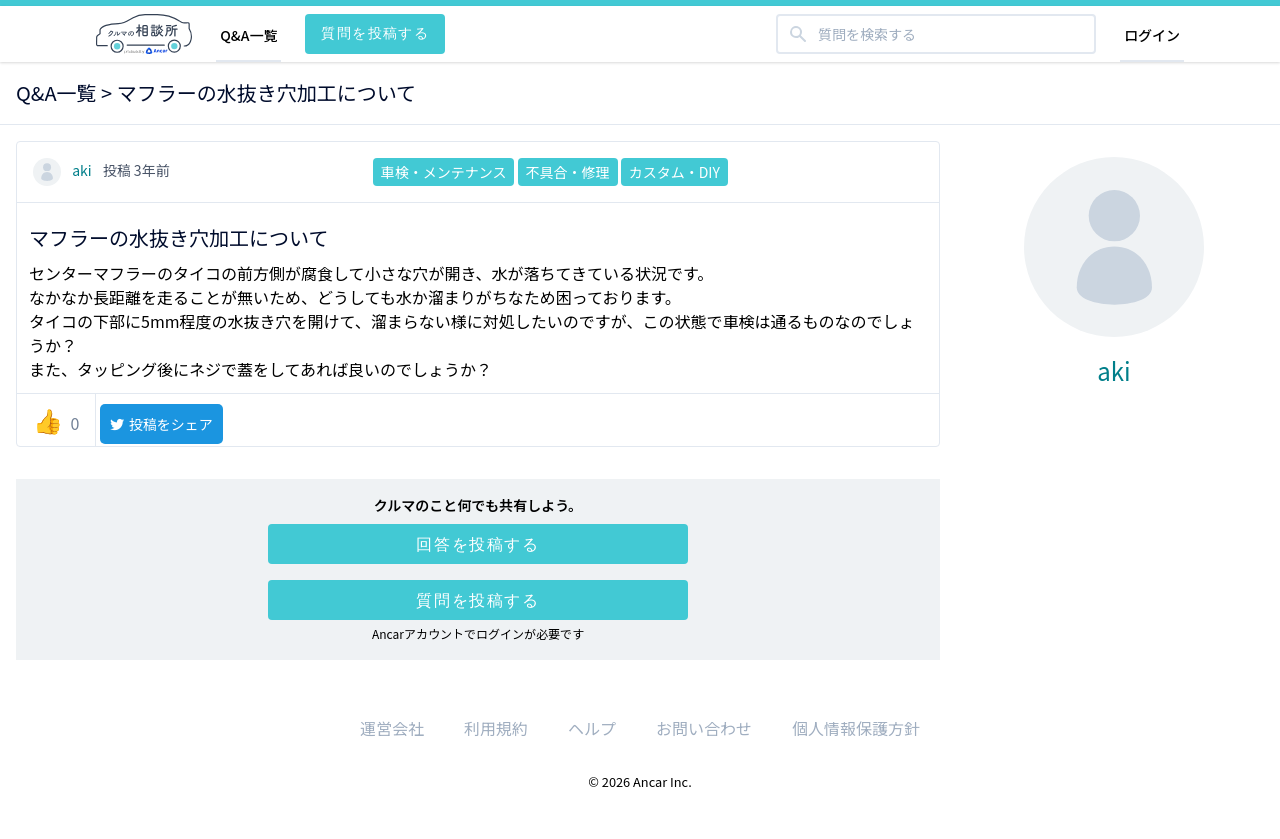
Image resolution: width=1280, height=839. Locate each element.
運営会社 (392, 728)
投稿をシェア (160, 424)
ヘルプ (592, 728)
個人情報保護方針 (856, 728)
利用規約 (496, 728)
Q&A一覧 (248, 35)
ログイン (1152, 35)
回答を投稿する (477, 544)
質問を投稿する (375, 32)
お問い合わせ (704, 728)
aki (64, 170)
